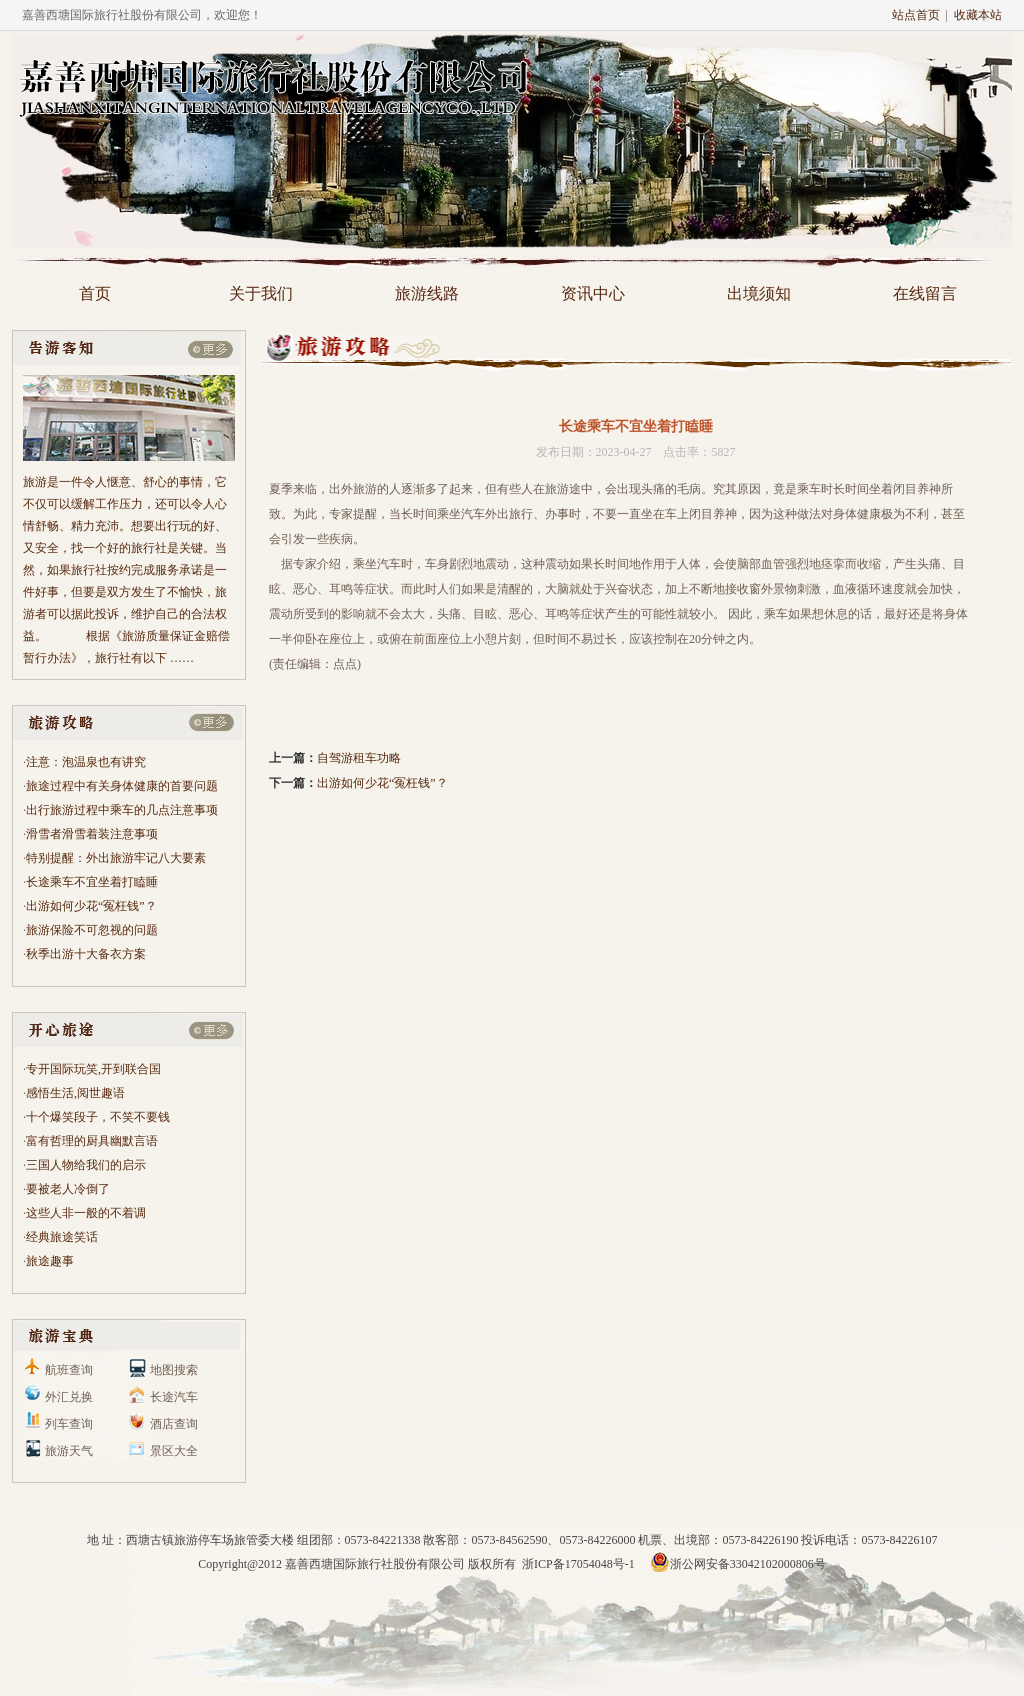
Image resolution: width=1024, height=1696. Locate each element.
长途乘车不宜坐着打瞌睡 (92, 882)
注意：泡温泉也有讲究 (86, 762)
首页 (95, 293)
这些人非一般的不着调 (86, 1213)
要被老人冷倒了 (68, 1189)
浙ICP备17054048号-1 (580, 1564)
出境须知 (759, 293)
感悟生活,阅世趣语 (75, 1093)
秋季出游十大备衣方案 (86, 954)
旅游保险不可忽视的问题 (92, 930)
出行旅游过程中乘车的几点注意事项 (122, 810)
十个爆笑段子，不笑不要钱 (98, 1117)
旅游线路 (427, 293)
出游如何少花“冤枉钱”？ (91, 906)
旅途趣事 (50, 1261)
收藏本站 (978, 15)
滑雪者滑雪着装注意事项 (92, 834)
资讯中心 (593, 293)
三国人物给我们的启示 (86, 1165)
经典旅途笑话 (62, 1237)
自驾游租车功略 (359, 758)
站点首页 (916, 15)
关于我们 (261, 293)
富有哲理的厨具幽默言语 (92, 1141)
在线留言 (925, 293)
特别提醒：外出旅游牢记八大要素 (116, 858)
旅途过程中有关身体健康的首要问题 (122, 786)
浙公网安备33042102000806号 (738, 1564)
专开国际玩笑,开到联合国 (93, 1069)
